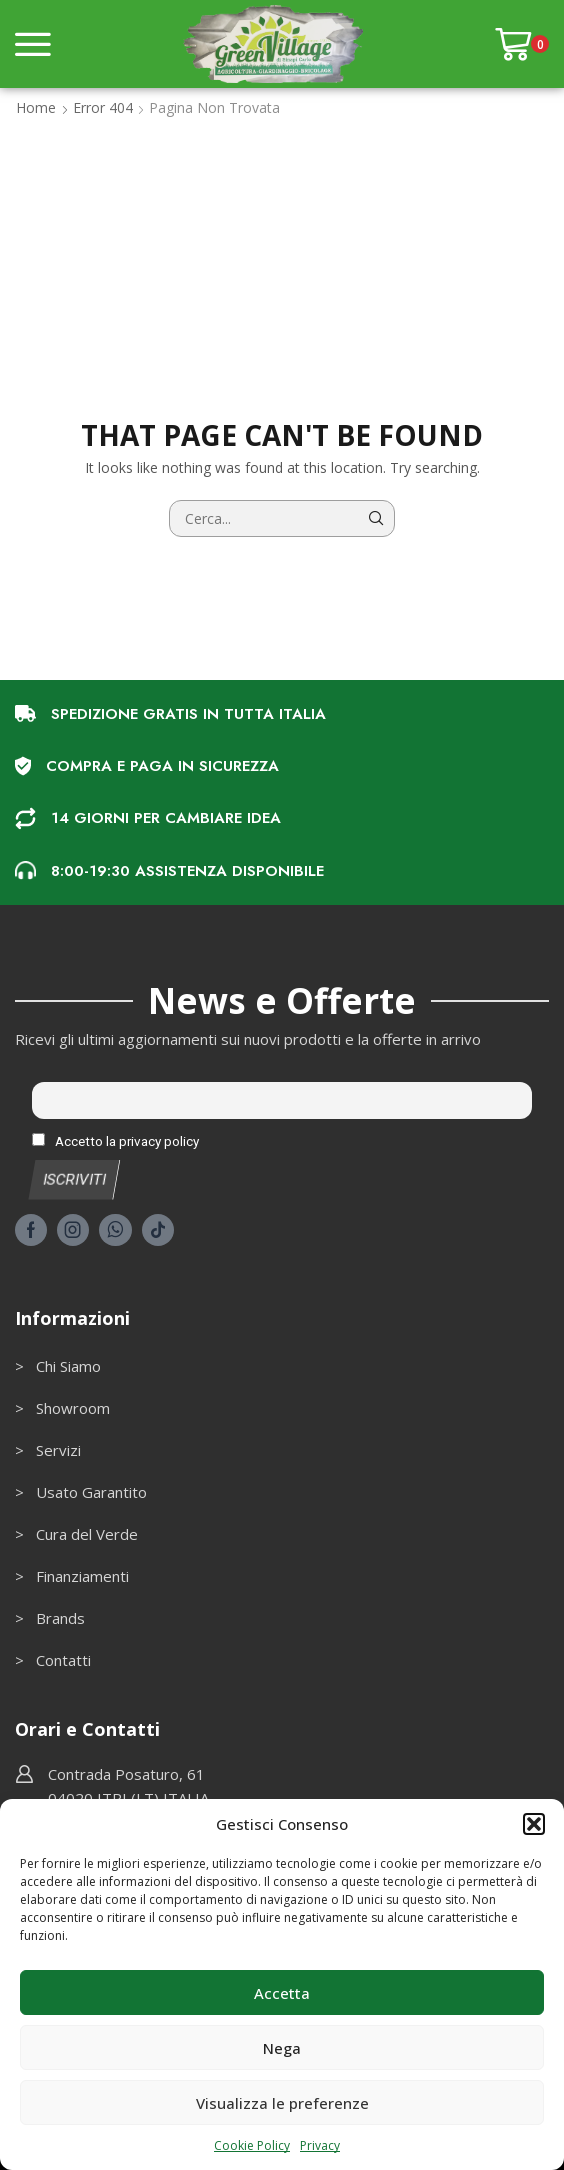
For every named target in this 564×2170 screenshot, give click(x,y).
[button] (534, 1824)
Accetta (282, 1993)
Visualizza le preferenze (282, 2103)
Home (36, 107)
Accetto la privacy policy (115, 1141)
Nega (282, 2048)
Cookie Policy (252, 2145)
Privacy (320, 2145)
